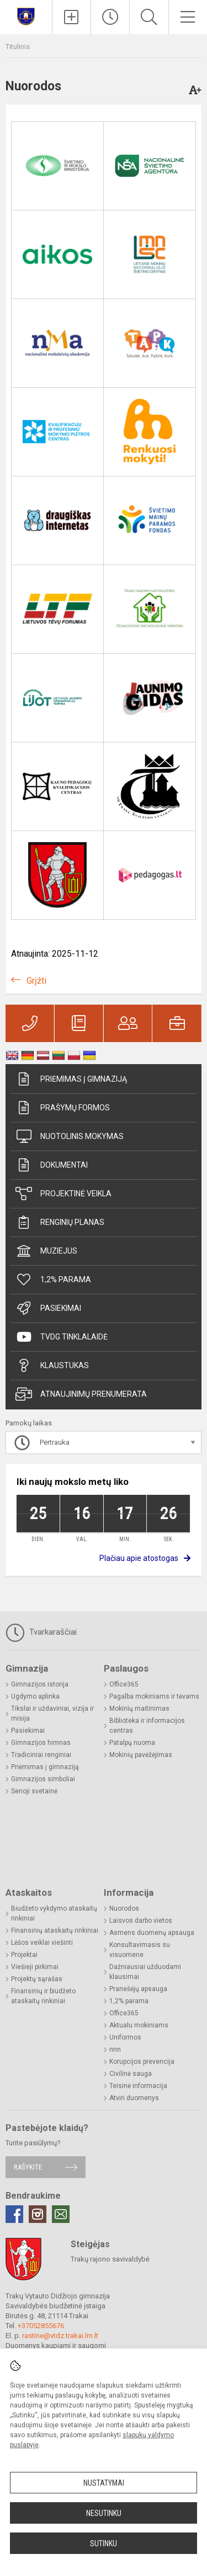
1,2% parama (53, 1279)
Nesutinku (103, 2513)
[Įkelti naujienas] (71, 17)
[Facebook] (14, 2214)
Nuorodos (124, 1908)
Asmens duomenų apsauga (151, 1933)
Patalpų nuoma (132, 1743)
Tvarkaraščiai (41, 1632)
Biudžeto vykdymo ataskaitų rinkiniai (54, 1913)
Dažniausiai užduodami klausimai (145, 1972)
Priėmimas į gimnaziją (71, 1079)
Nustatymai (103, 2483)
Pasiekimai (48, 1308)
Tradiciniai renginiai (41, 1755)
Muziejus (46, 1250)
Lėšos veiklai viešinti (42, 1942)
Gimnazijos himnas (41, 1743)
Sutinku (103, 2543)
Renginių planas (59, 1222)
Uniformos (125, 2037)
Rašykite (28, 2167)
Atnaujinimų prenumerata (81, 1394)
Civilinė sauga (130, 2074)
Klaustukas (52, 1365)
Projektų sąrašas (36, 1979)
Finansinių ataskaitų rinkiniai (54, 1930)
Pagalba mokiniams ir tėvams (154, 1696)
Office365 (124, 1684)
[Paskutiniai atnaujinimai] (110, 17)
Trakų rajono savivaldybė (110, 2259)
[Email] (61, 2214)
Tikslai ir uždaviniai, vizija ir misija (52, 1713)
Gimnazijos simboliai (43, 1779)
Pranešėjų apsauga (138, 1989)
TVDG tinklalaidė (61, 1336)
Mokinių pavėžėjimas (140, 1755)
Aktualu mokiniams (138, 2025)
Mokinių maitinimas (139, 1708)
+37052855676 (41, 2326)
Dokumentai (51, 1165)
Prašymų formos (62, 1107)
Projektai (24, 1955)
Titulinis (18, 46)
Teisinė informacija (138, 2086)
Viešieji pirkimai (35, 1967)
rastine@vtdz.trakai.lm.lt (60, 2335)
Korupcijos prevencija (141, 2061)
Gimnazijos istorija (39, 1684)
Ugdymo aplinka (35, 1696)
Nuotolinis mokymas (69, 1136)
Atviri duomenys (134, 2098)
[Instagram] (37, 2214)
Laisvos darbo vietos (140, 1920)
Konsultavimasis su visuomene (139, 1950)
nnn (115, 2049)
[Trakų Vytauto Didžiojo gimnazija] (26, 15)
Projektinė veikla (63, 1193)
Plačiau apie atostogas (138, 1558)
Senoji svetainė (34, 1791)
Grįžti (36, 980)
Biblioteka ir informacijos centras (147, 1725)
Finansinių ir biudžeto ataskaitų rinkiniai (43, 1996)
